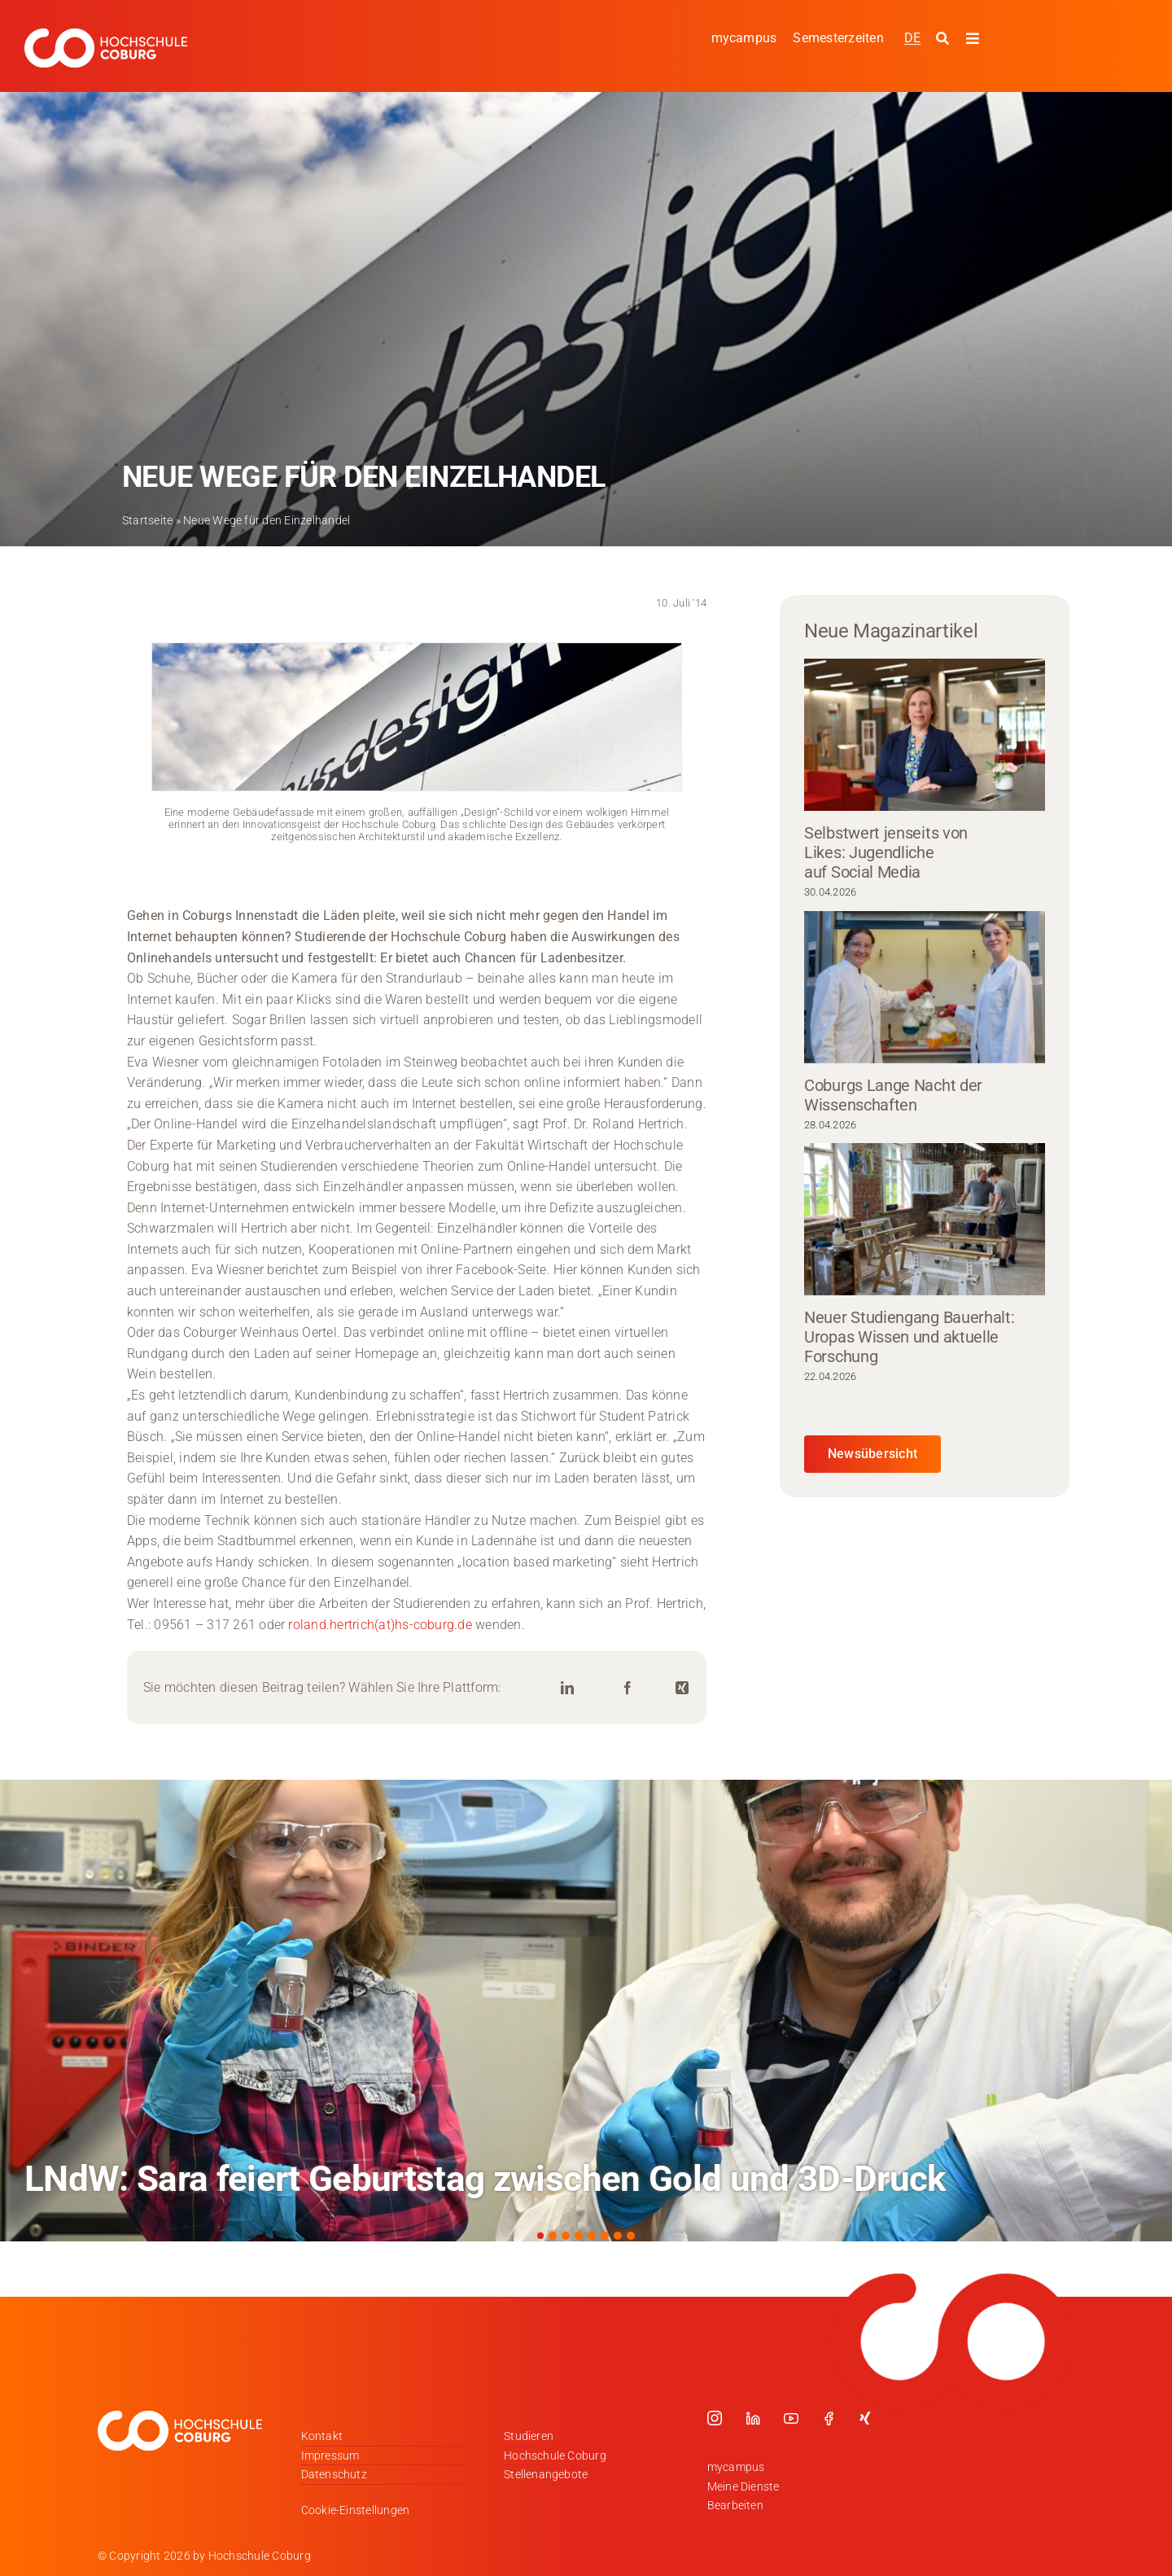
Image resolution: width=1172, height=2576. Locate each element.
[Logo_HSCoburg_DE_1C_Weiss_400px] (105, 34)
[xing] (865, 2418)
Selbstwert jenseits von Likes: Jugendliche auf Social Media (886, 852)
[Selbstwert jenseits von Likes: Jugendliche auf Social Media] (924, 735)
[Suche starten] (944, 39)
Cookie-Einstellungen (355, 2510)
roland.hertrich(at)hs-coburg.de (379, 1624)
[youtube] (791, 2418)
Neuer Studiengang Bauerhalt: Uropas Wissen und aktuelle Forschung (909, 1337)
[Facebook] (627, 1688)
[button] (540, 2235)
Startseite (147, 520)
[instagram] (714, 2418)
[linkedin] (753, 2418)
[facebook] (828, 2418)
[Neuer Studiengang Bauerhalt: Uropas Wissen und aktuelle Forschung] (924, 1219)
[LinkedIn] (567, 1688)
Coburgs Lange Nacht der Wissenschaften (893, 1095)
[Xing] (682, 1688)
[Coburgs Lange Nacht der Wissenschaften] (924, 987)
